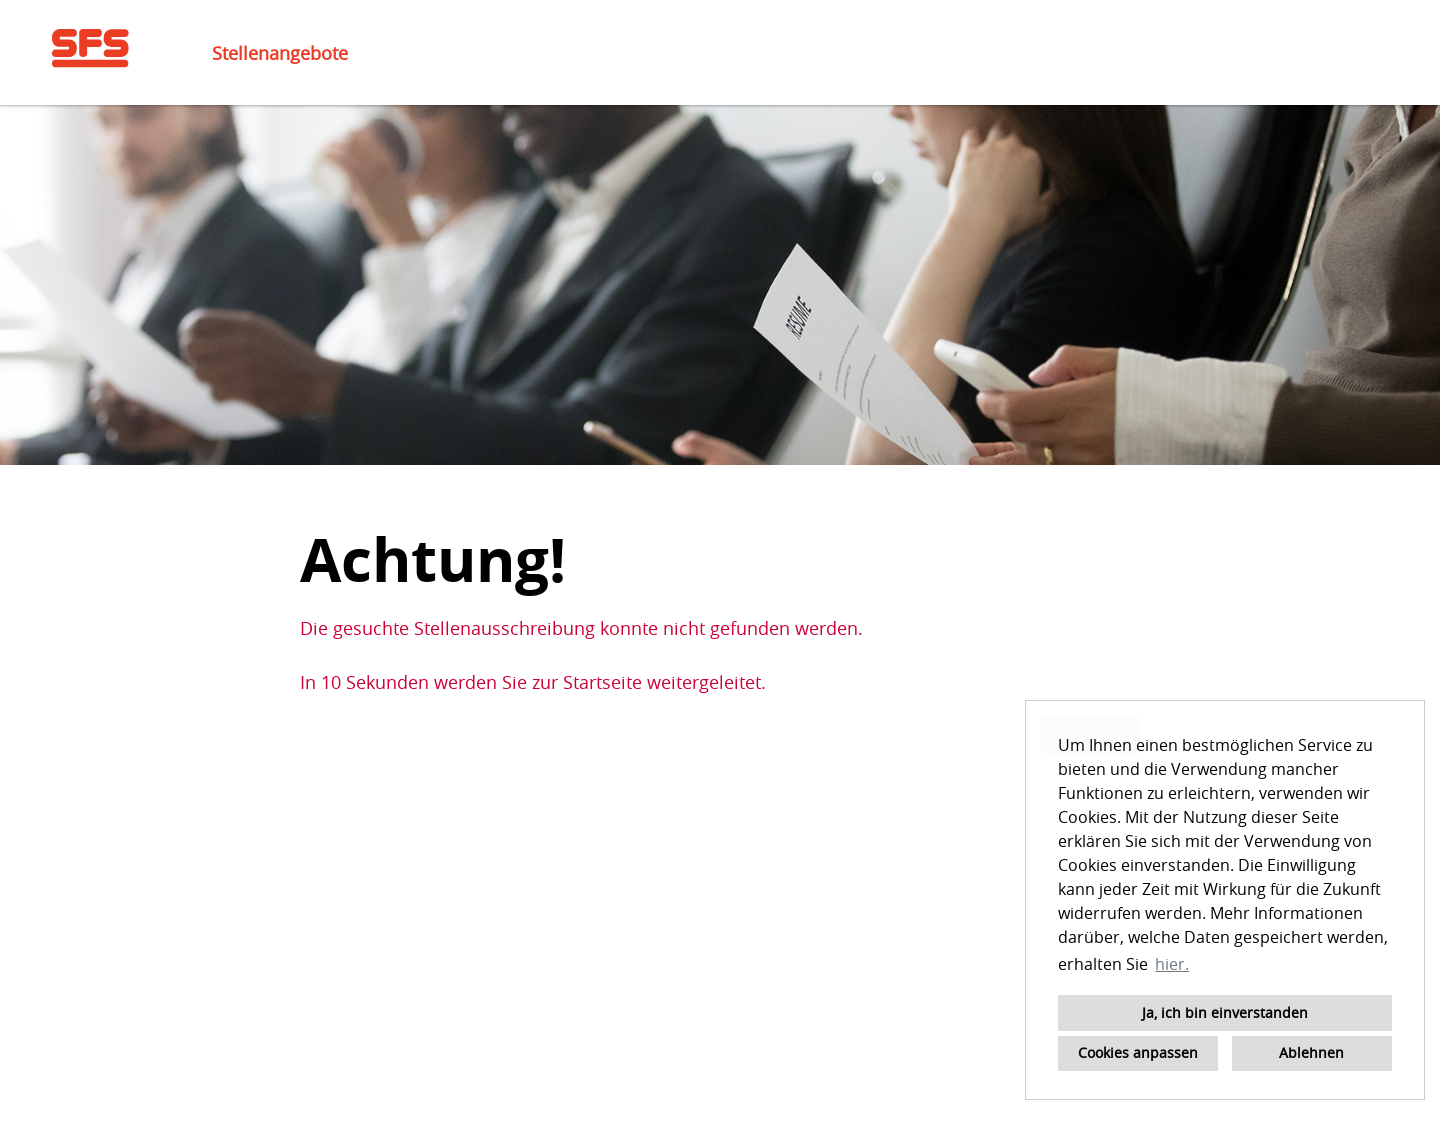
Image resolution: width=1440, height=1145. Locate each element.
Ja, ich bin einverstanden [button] (1225, 1012)
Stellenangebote (280, 53)
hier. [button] (1172, 964)
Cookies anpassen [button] (1138, 1052)
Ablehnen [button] (1311, 1052)
